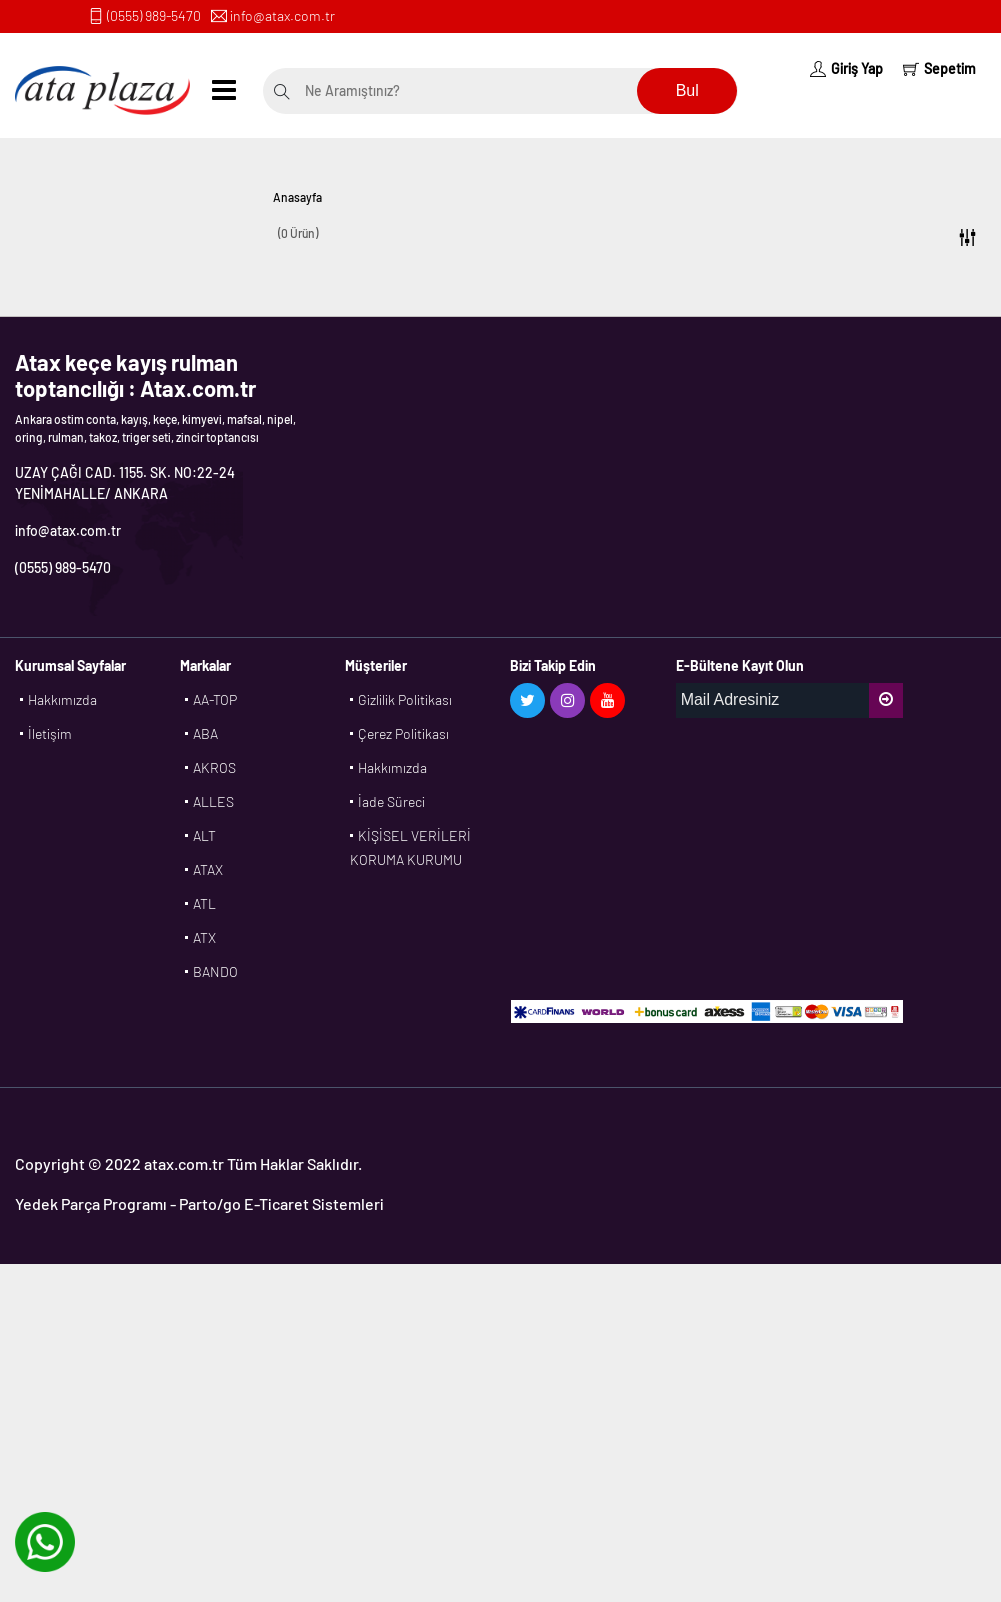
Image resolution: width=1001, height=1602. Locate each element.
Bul (687, 90)
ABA (205, 733)
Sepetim (939, 68)
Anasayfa (297, 197)
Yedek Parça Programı (91, 1203)
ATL (204, 903)
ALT (204, 835)
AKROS (214, 767)
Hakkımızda (62, 699)
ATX (204, 937)
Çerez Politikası (403, 733)
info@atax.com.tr (282, 15)
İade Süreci (391, 801)
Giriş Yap (846, 68)
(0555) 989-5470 (154, 15)
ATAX (208, 869)
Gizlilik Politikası (405, 699)
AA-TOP (215, 699)
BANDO (215, 971)
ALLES (213, 801)
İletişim (50, 733)
